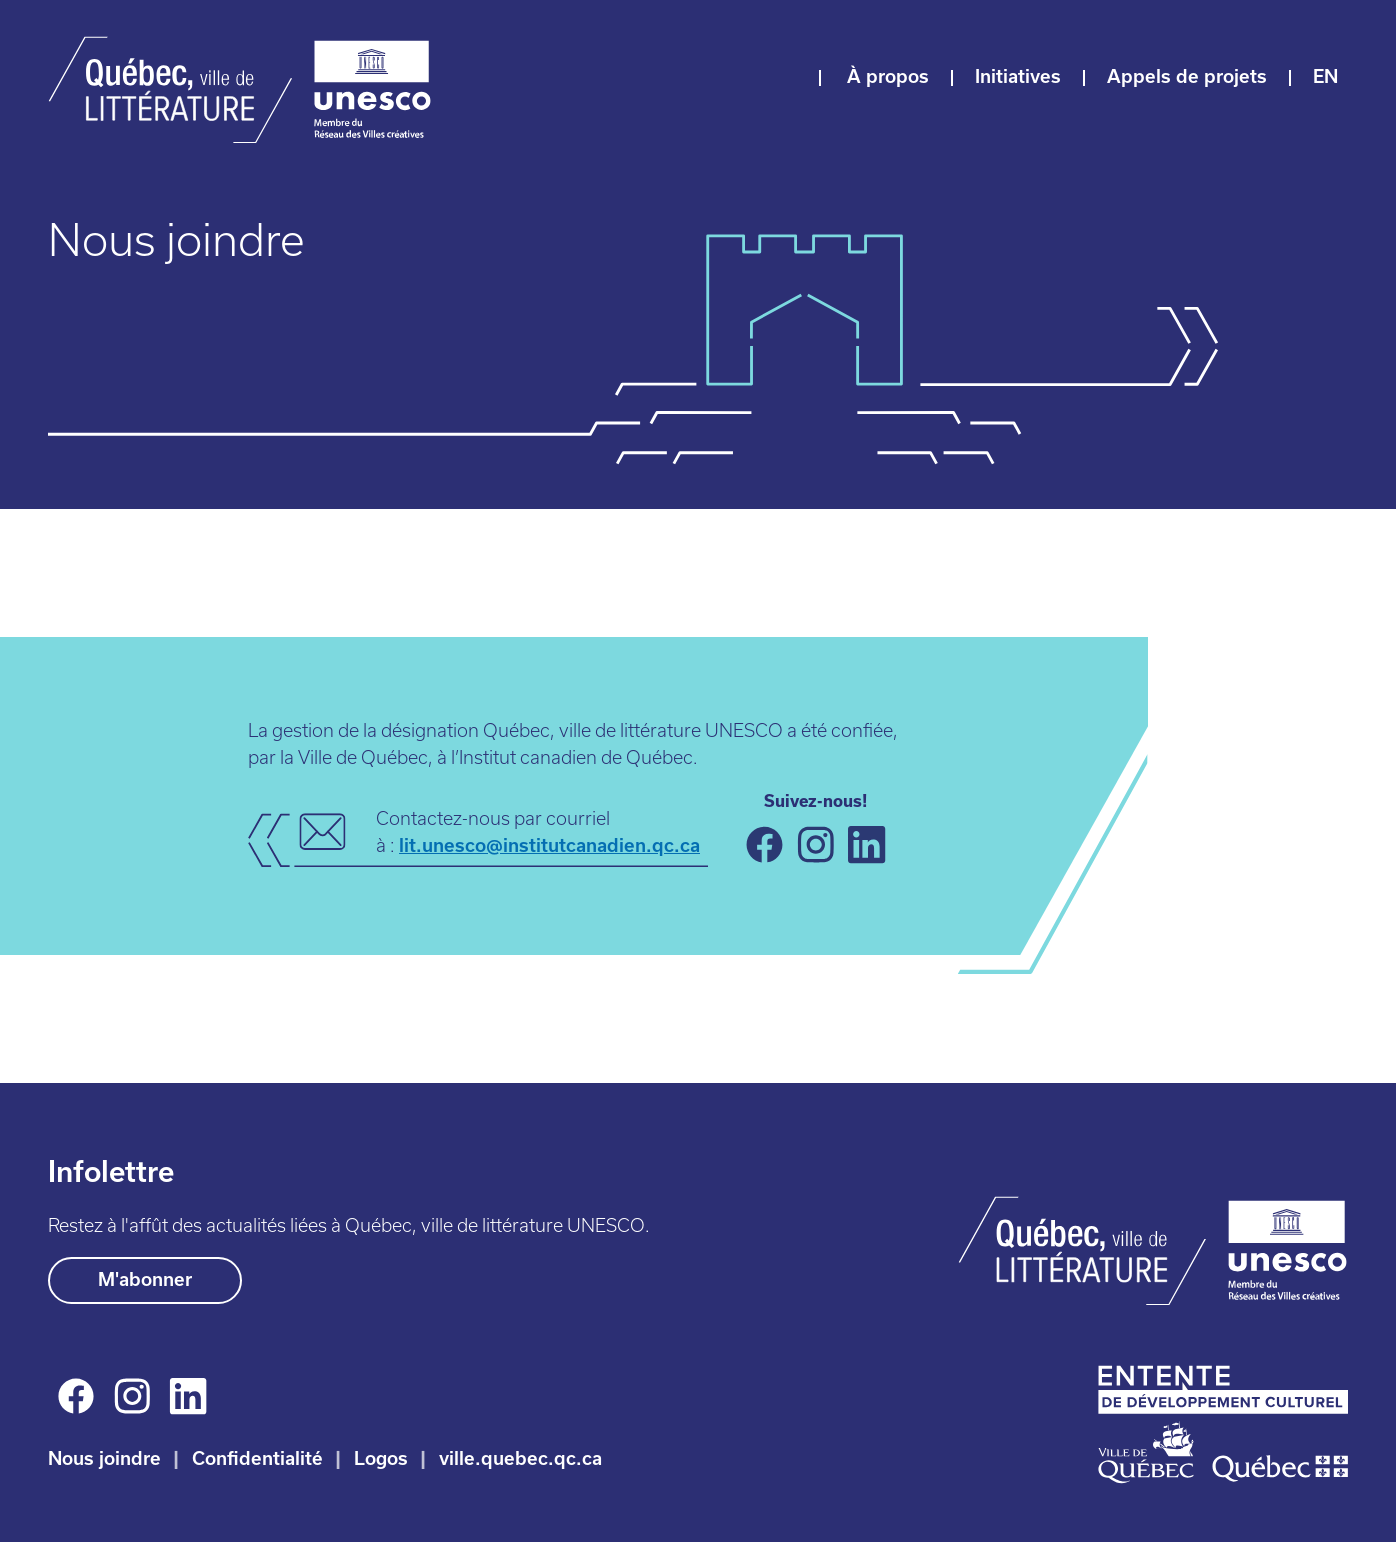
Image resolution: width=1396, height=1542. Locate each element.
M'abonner (145, 1279)
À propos (888, 76)
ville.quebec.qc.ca (520, 1458)
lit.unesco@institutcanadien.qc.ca (549, 845)
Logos (381, 1458)
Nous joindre (104, 1458)
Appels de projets (1187, 76)
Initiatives (1018, 76)
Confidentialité (257, 1458)
